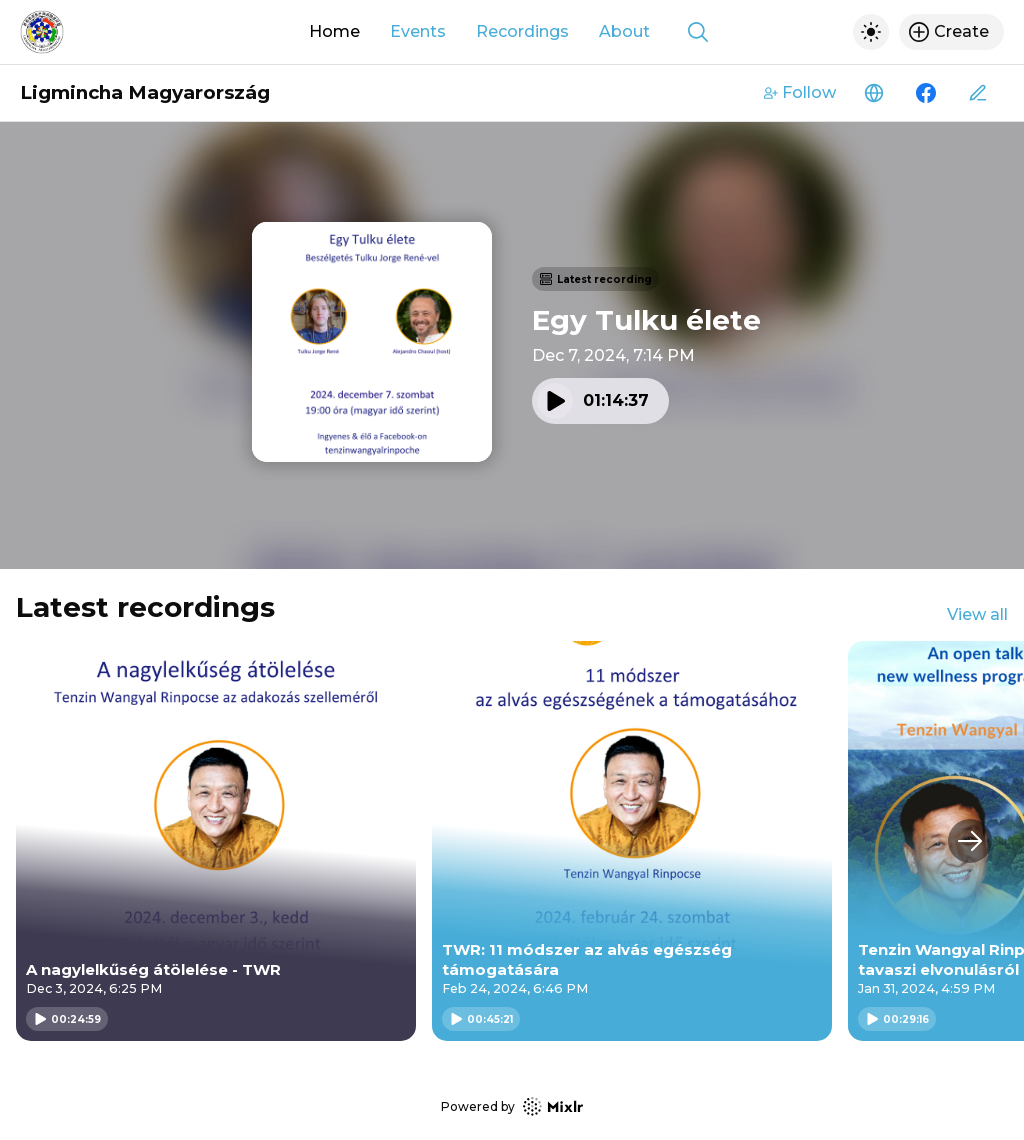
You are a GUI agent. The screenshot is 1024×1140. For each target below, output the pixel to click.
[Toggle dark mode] (871, 32)
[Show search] (698, 32)
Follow (800, 92)
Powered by (512, 1106)
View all (977, 614)
